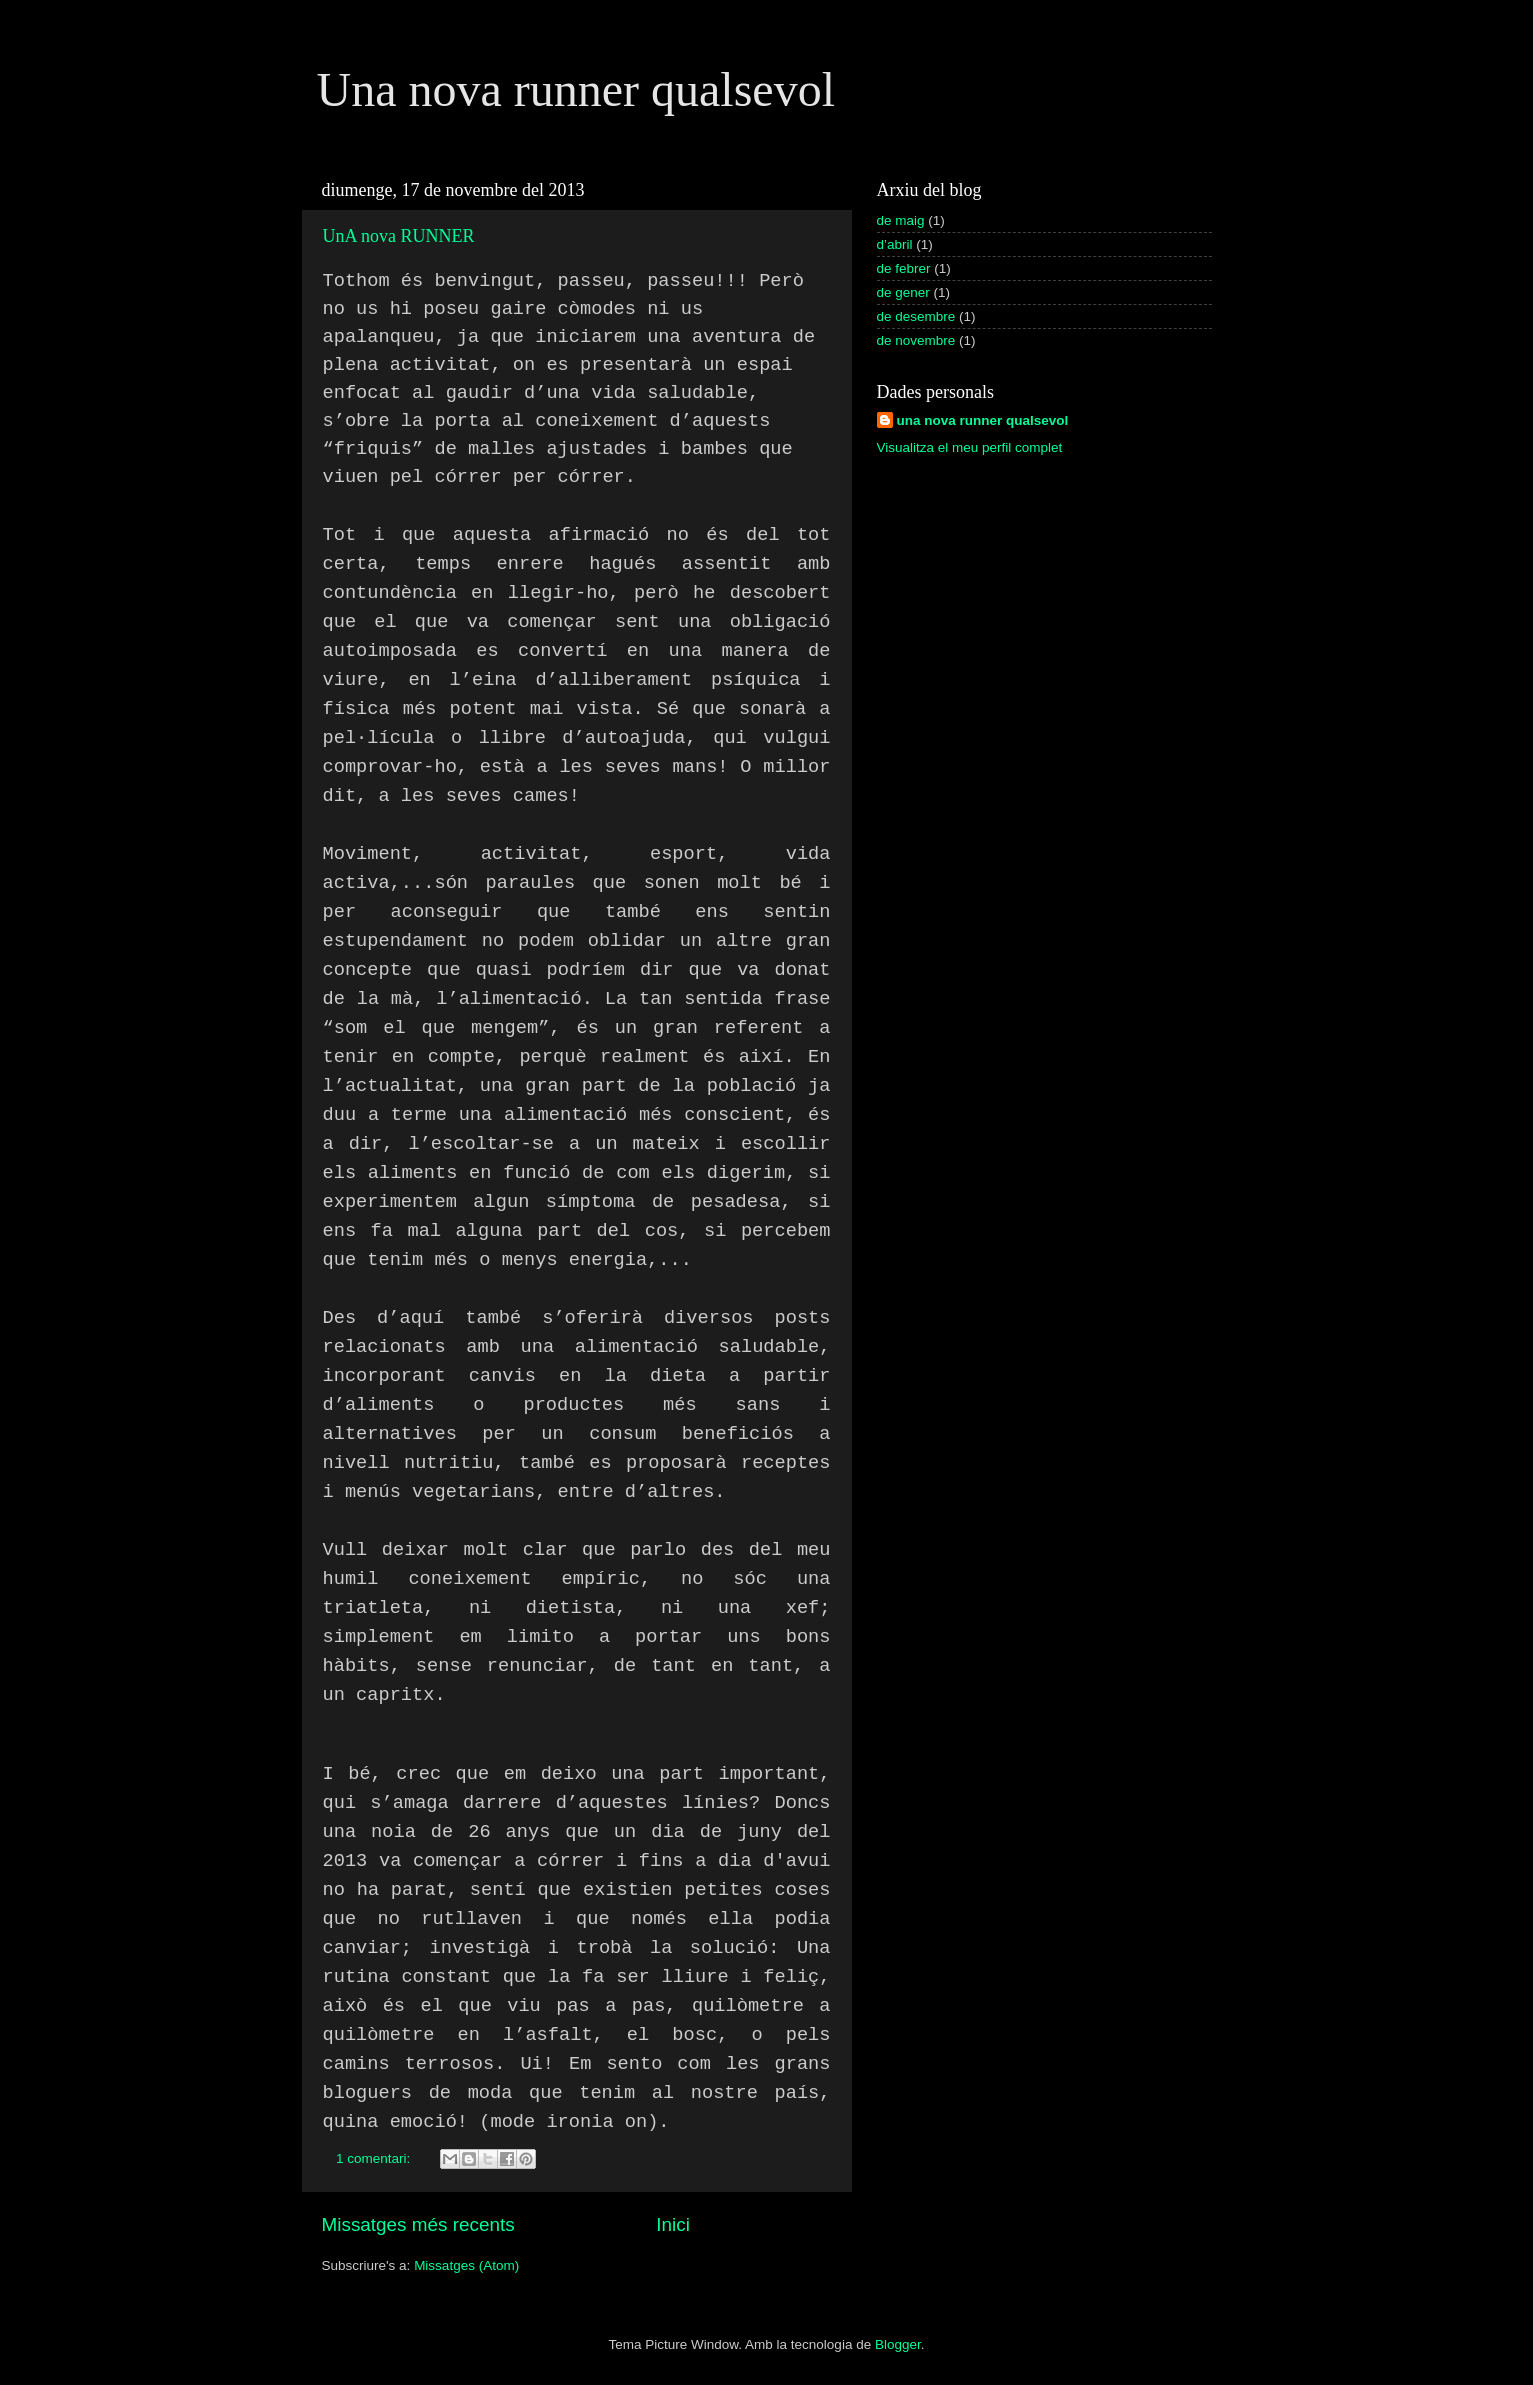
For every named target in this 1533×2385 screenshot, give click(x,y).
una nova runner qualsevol (983, 420)
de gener (903, 292)
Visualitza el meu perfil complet (970, 447)
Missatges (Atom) (466, 2265)
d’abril (895, 244)
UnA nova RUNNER (399, 236)
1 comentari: (375, 2158)
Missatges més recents (418, 2224)
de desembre (916, 316)
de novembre (916, 340)
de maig (901, 220)
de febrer (904, 268)
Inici (673, 2224)
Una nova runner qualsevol (576, 89)
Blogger (898, 2344)
